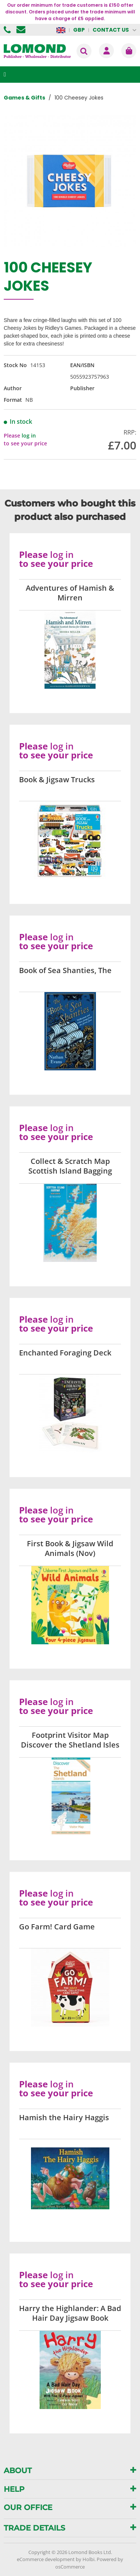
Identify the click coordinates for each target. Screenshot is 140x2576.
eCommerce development (46, 2559)
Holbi (88, 2559)
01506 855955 (8, 29)
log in (29, 435)
